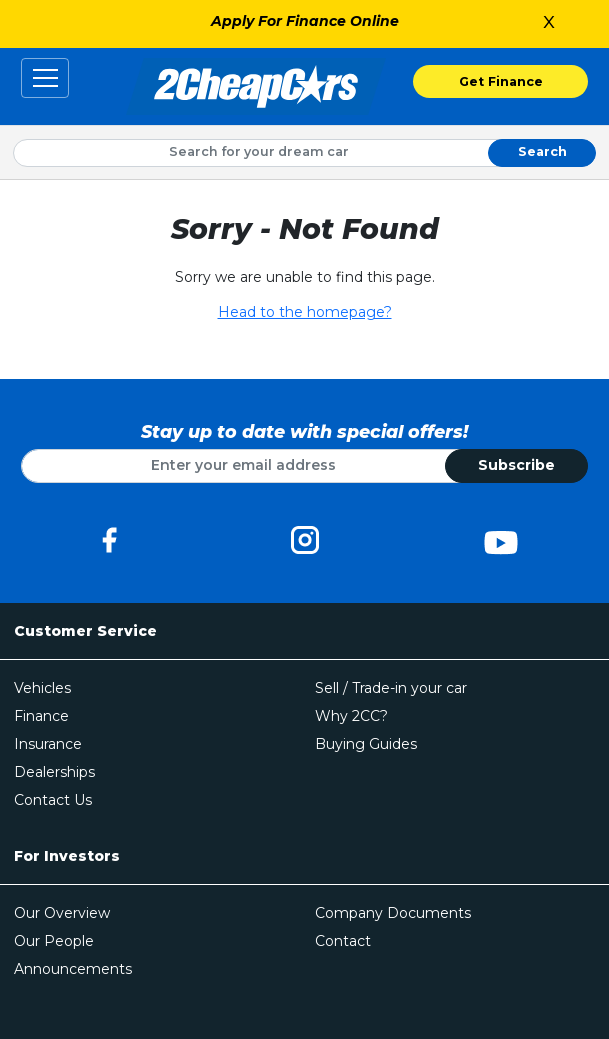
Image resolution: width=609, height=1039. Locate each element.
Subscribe (516, 465)
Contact (343, 941)
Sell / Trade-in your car (391, 688)
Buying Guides (366, 744)
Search (542, 151)
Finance (41, 716)
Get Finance (501, 81)
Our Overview (62, 913)
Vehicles (42, 688)
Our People (54, 941)
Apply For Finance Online (305, 21)
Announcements (73, 969)
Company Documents (393, 913)
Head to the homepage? (305, 312)
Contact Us (53, 800)
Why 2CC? (351, 716)
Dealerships (54, 772)
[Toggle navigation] (45, 78)
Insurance (48, 744)
